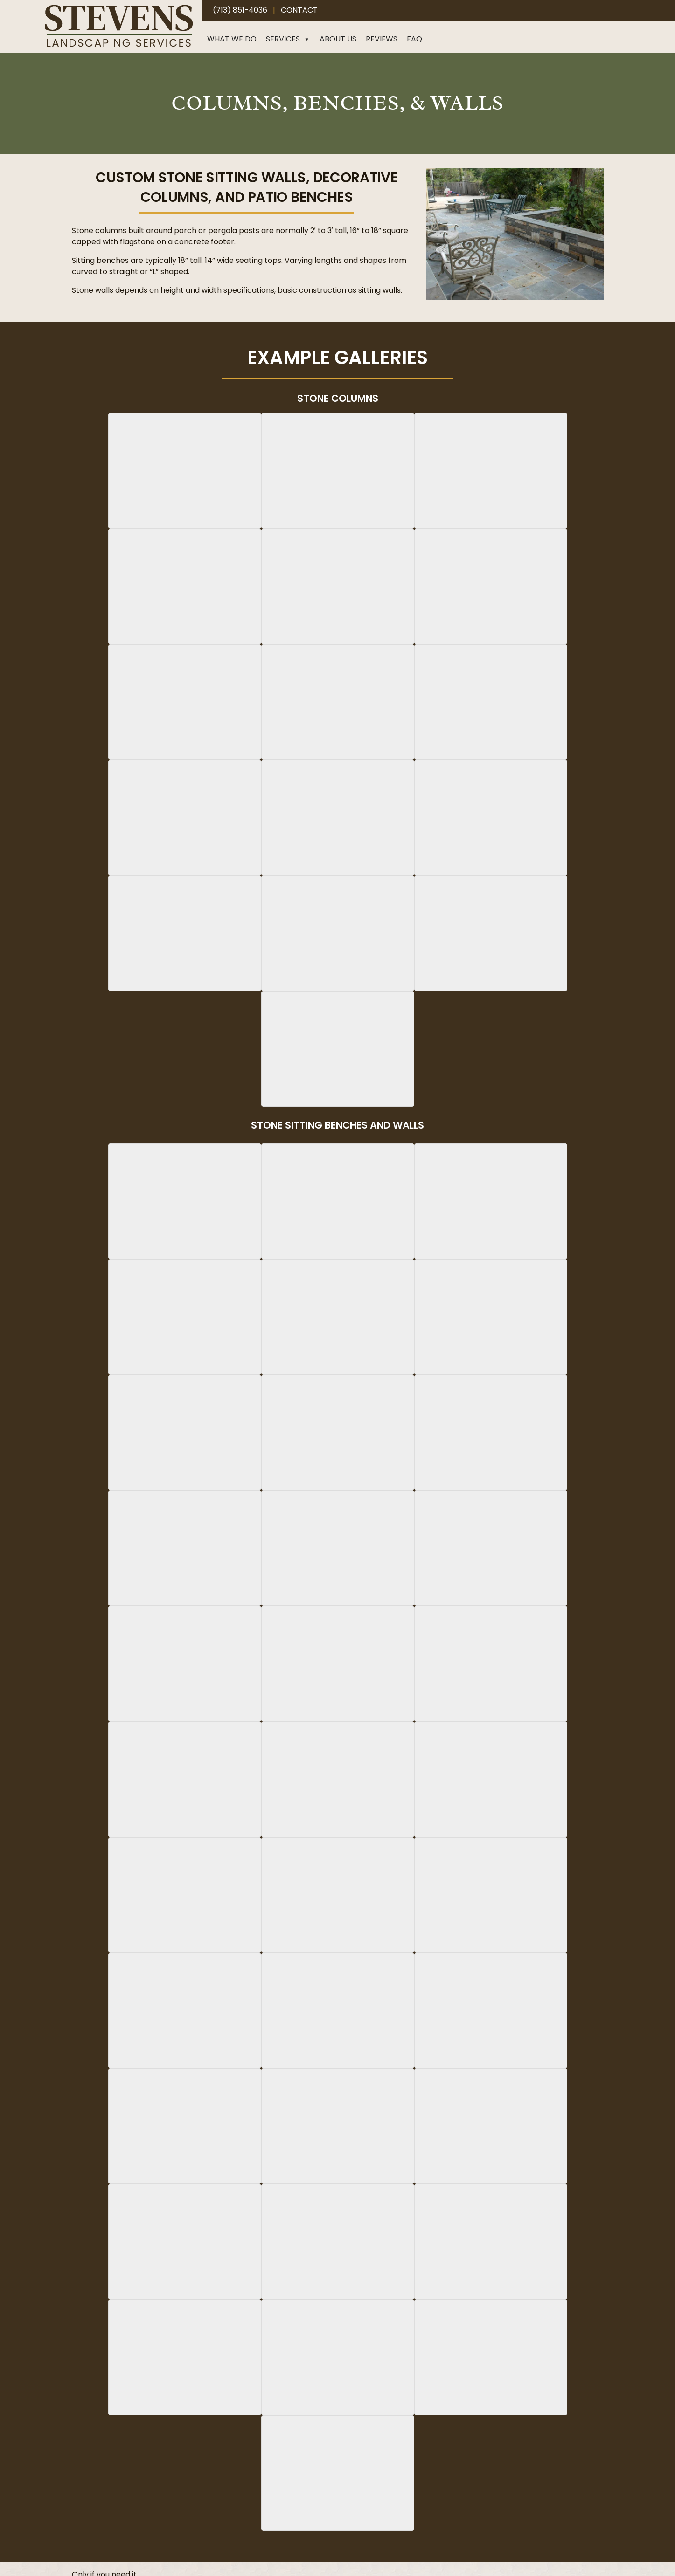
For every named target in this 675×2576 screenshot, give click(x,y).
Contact (299, 10)
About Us (338, 39)
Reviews (381, 39)
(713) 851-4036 (240, 10)
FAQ (414, 39)
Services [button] (288, 39)
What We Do (232, 39)
